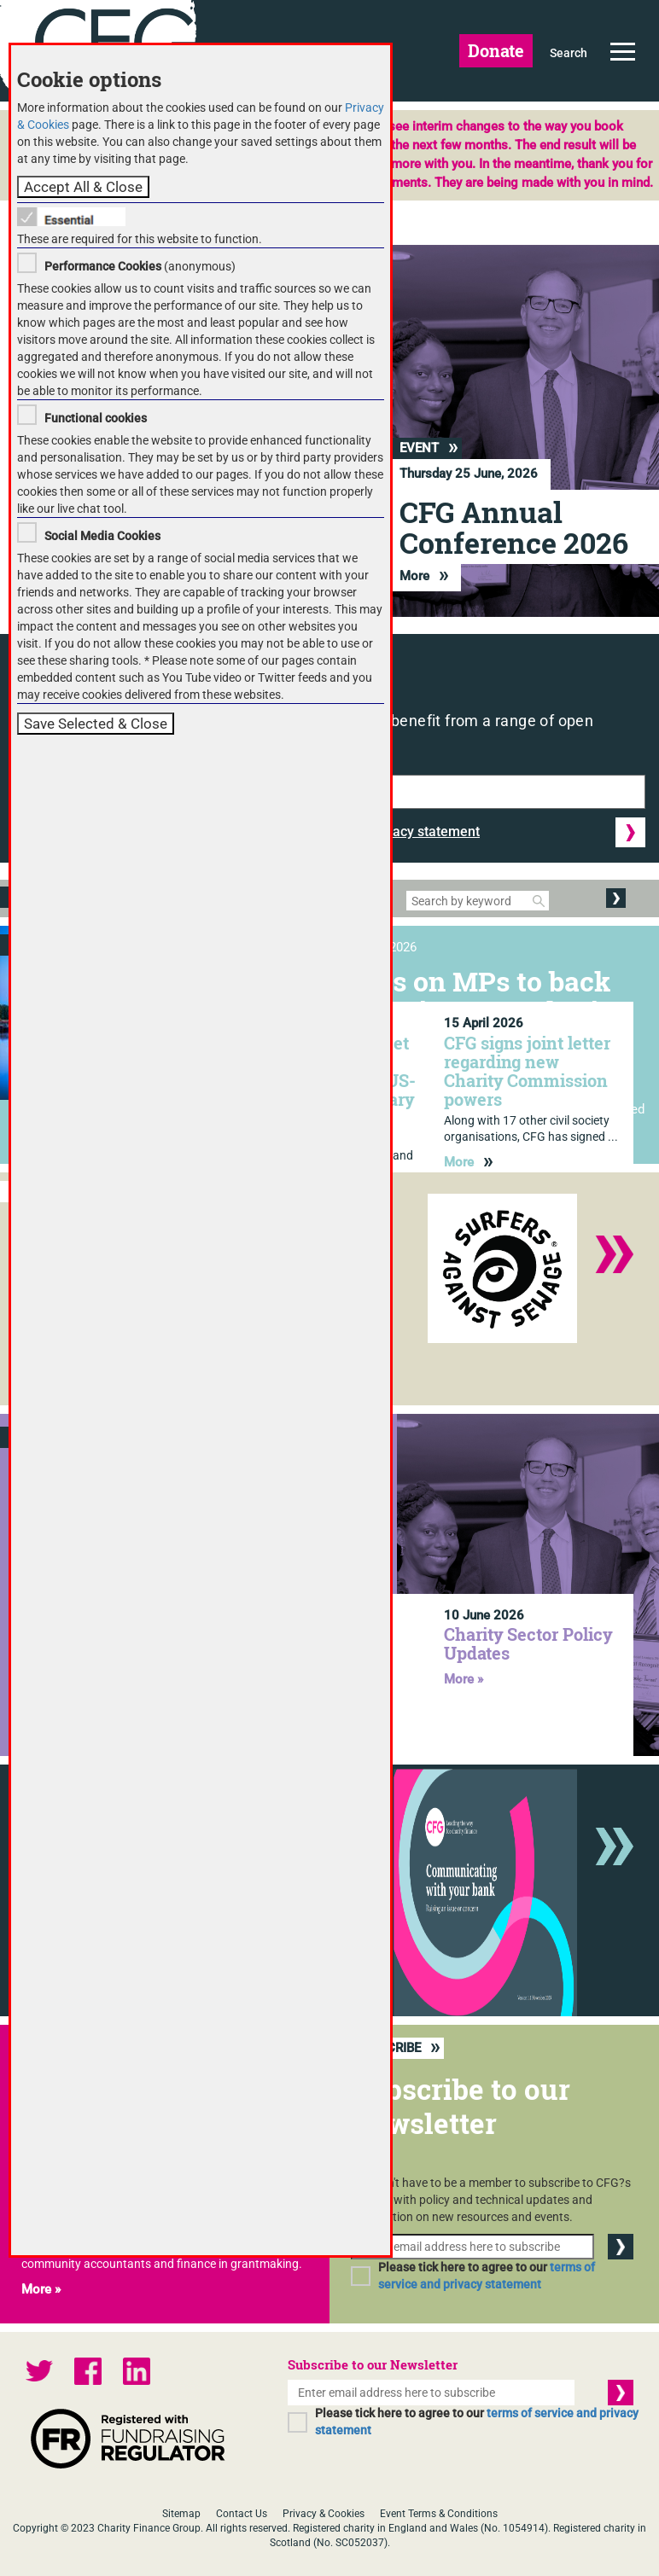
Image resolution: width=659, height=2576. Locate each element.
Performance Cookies (102, 266)
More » (463, 1679)
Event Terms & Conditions (439, 2514)
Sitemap (181, 2514)
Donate (496, 50)
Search (568, 53)
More (423, 576)
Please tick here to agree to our (486, 2275)
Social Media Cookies (102, 536)
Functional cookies (95, 418)
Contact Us (241, 2514)
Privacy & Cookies (323, 2514)
